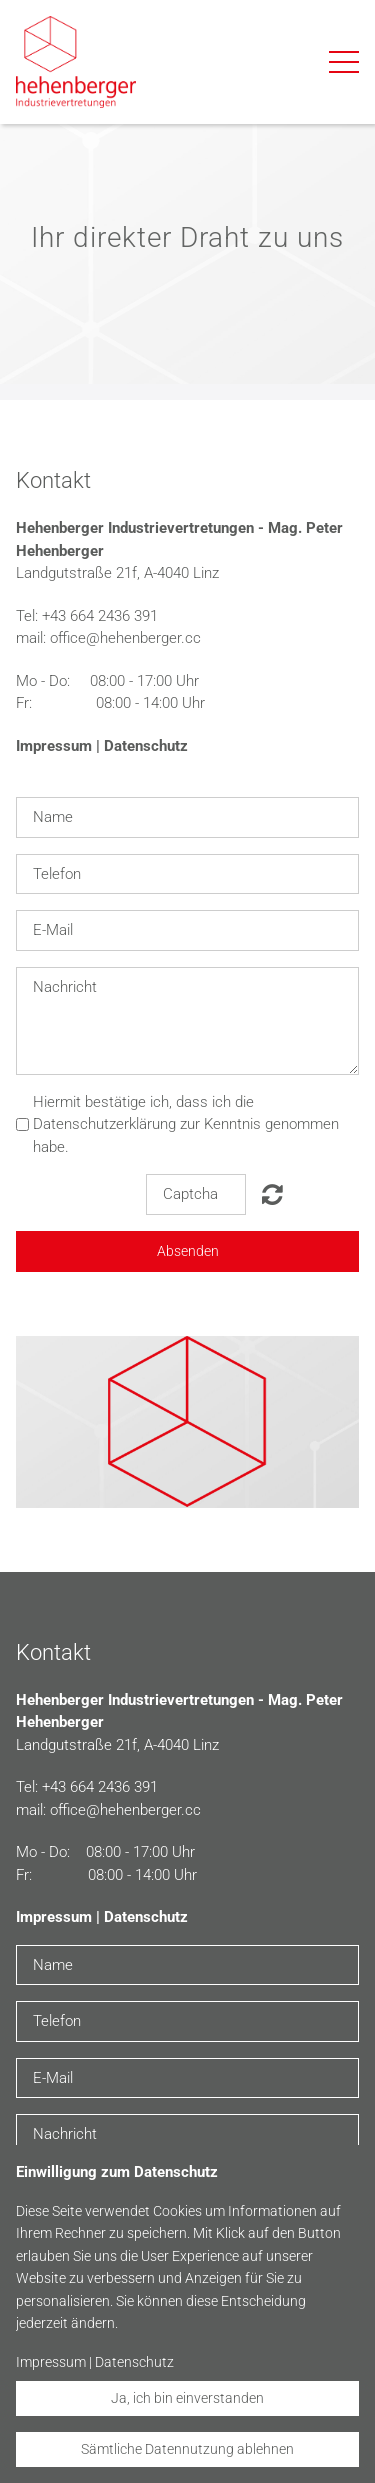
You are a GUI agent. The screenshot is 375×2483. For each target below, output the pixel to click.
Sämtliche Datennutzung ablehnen (187, 2449)
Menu (344, 52)
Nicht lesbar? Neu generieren (272, 1194)
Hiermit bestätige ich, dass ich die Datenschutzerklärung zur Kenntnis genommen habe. (186, 1124)
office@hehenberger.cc (125, 638)
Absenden (188, 1251)
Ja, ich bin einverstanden (187, 2398)
